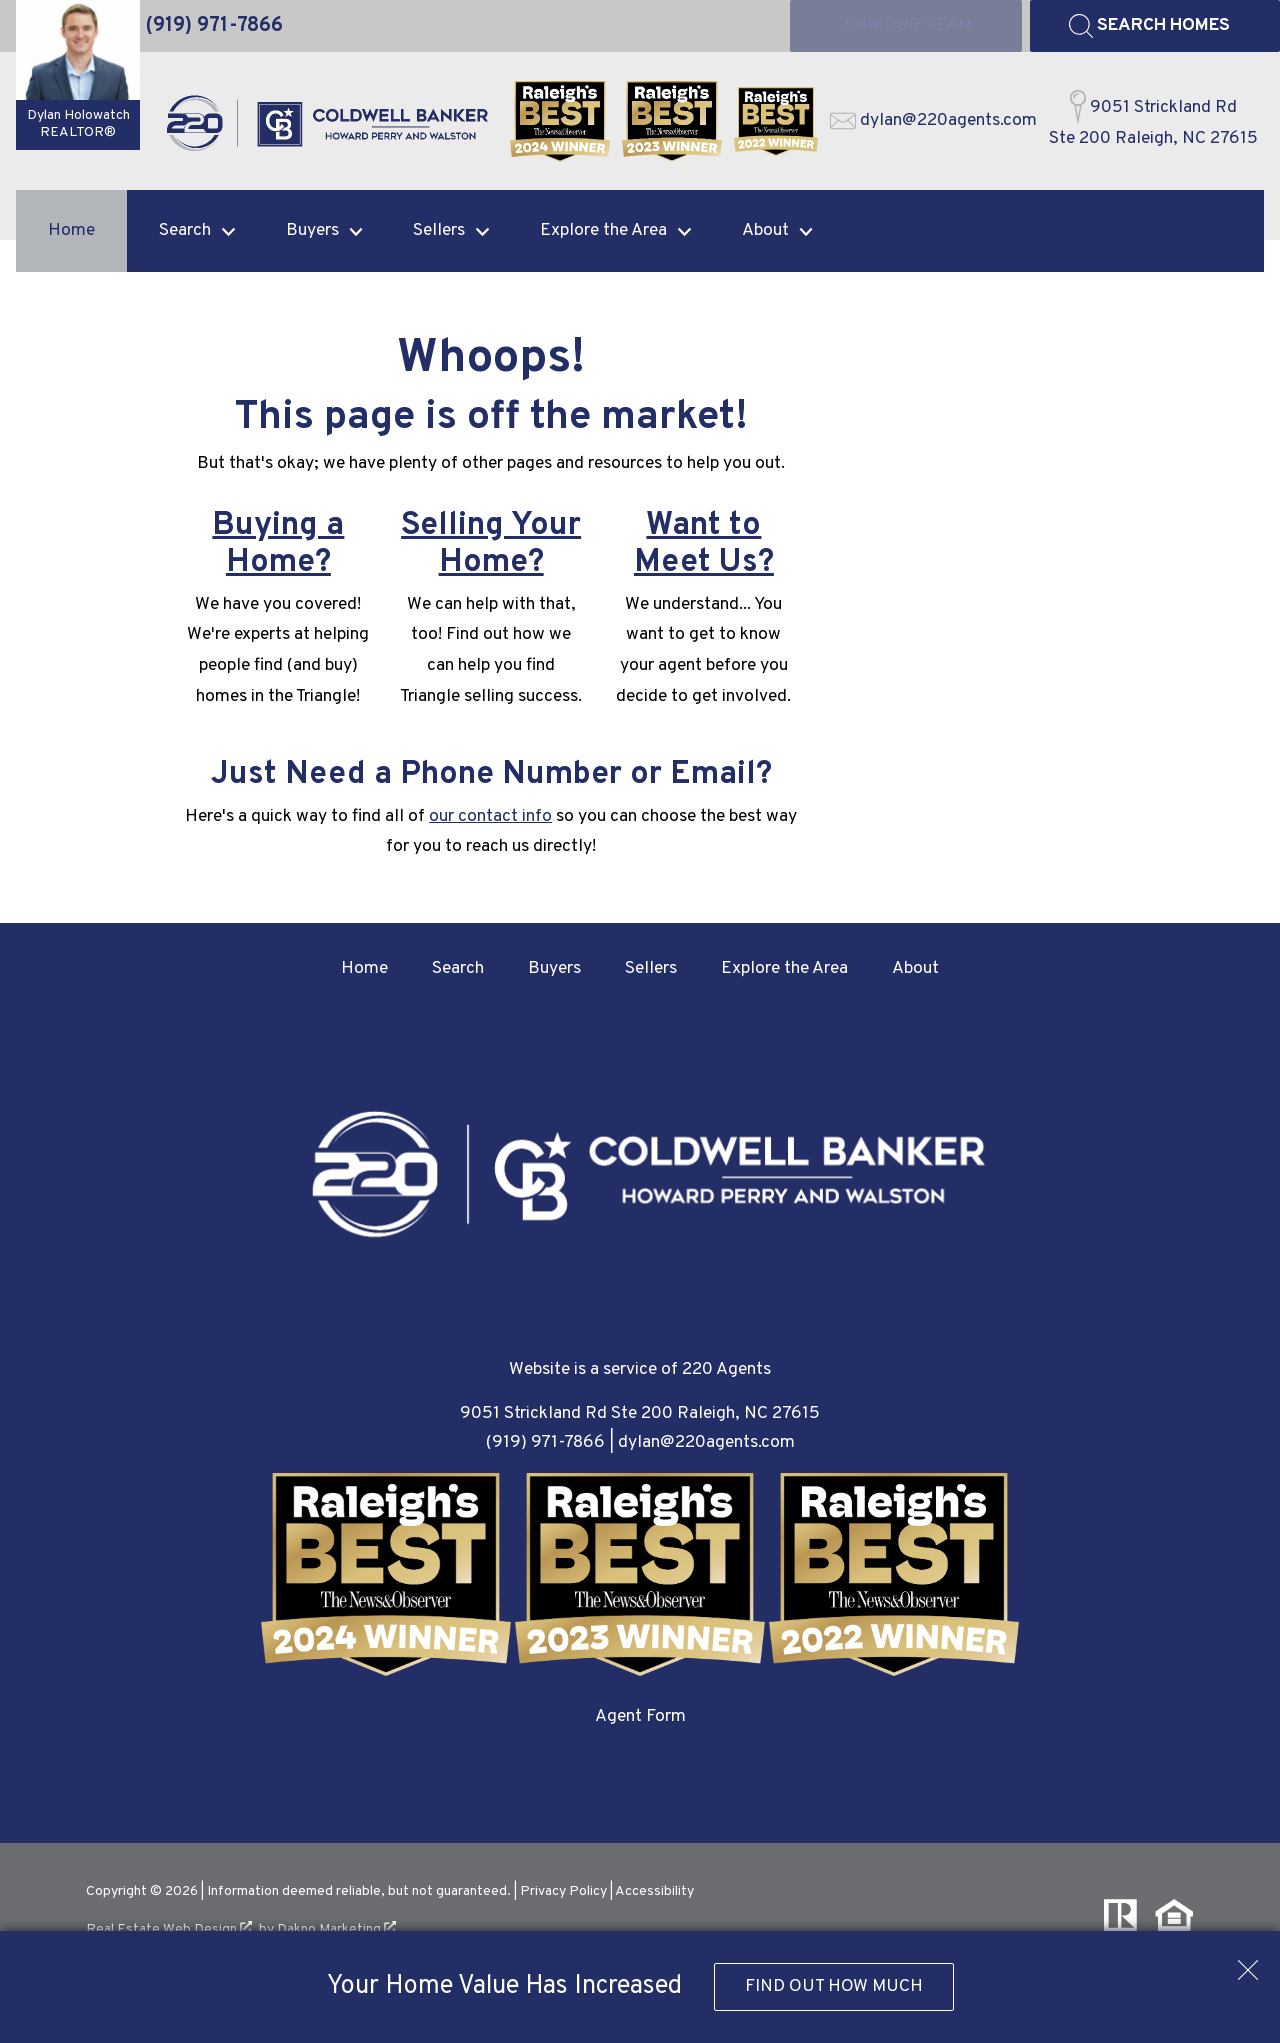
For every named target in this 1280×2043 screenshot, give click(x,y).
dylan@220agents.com (706, 1442)
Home (71, 230)
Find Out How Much (834, 1986)
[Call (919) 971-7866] (214, 26)
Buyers (554, 968)
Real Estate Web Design (169, 1929)
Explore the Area (784, 968)
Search (458, 968)
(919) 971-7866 (545, 1442)
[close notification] (1248, 1963)
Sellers (651, 968)
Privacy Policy (563, 1891)
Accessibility (654, 1891)
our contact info (490, 816)
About (915, 968)
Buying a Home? (278, 544)
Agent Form (640, 1716)
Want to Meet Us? (704, 544)
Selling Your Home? (491, 544)
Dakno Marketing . (338, 1929)
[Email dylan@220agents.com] (933, 121)
